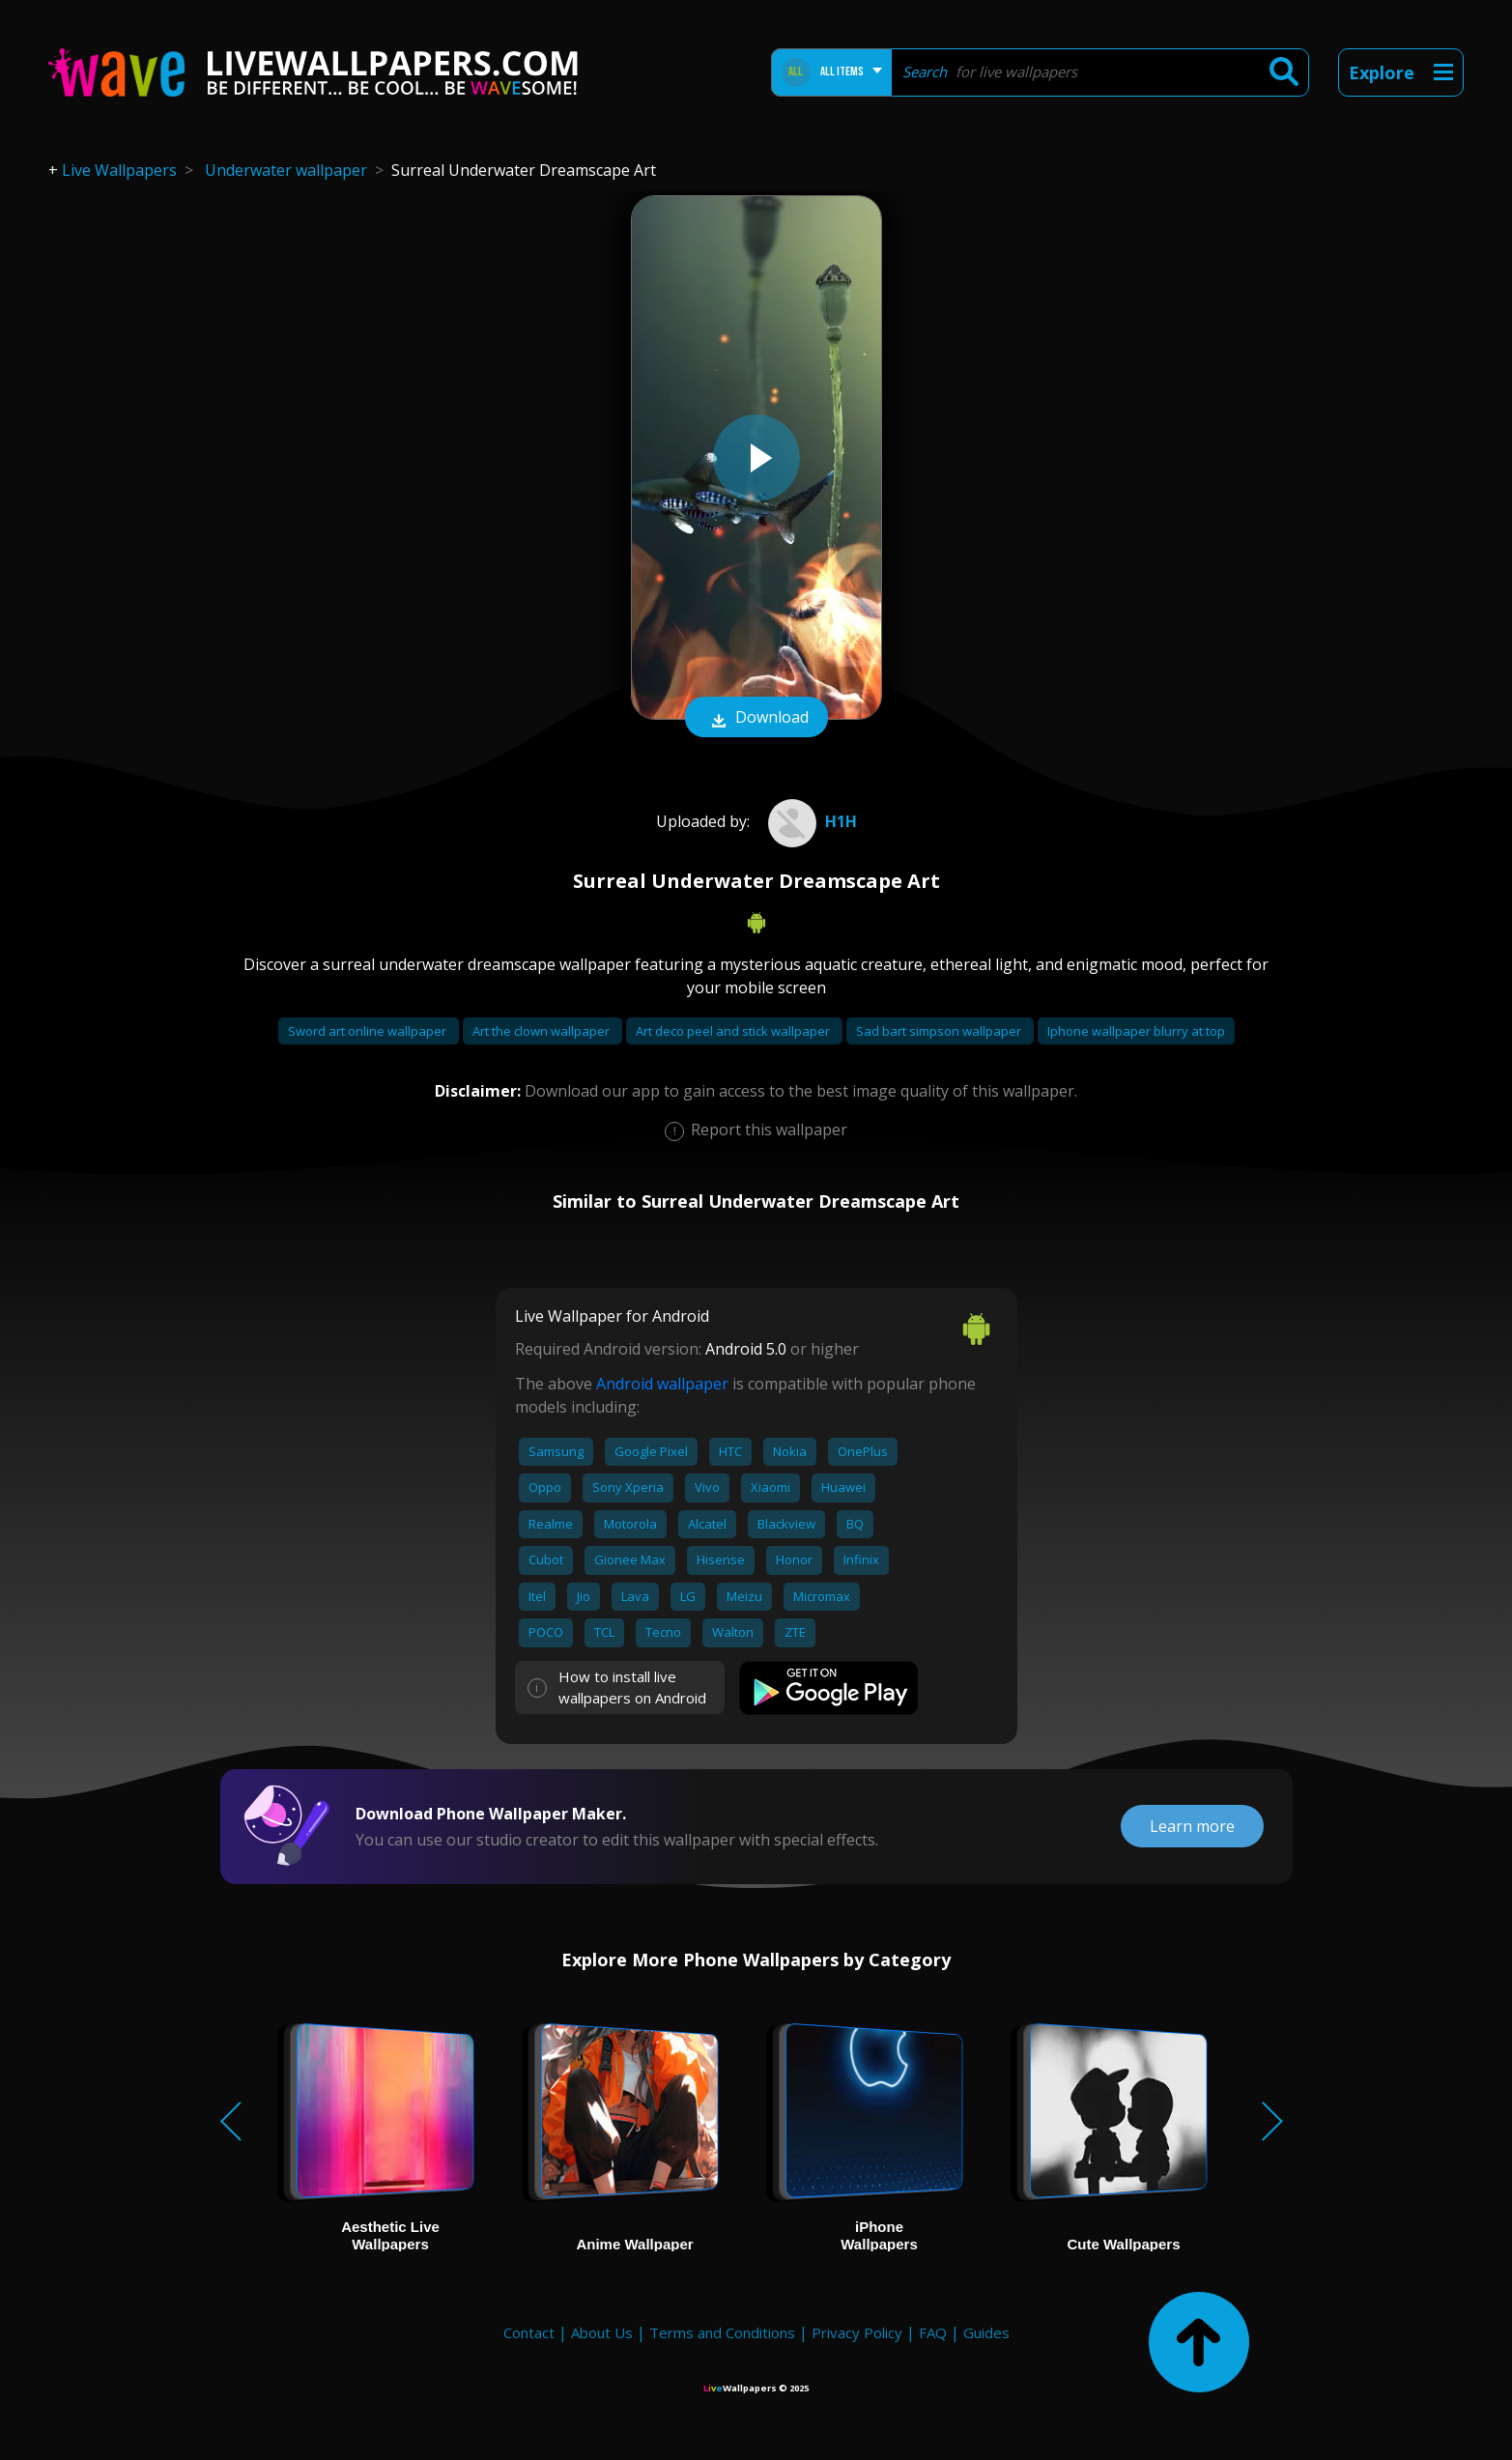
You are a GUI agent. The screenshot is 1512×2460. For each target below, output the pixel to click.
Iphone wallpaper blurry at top (1136, 1031)
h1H (810, 821)
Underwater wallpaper (286, 170)
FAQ (933, 2332)
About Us (602, 2332)
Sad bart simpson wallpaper (940, 1031)
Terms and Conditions (722, 2332)
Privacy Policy (857, 2332)
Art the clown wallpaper (542, 1031)
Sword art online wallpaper (368, 1031)
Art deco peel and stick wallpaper (734, 1031)
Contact (529, 2332)
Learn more (1192, 1826)
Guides (986, 2332)
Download (756, 718)
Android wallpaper (662, 1383)
